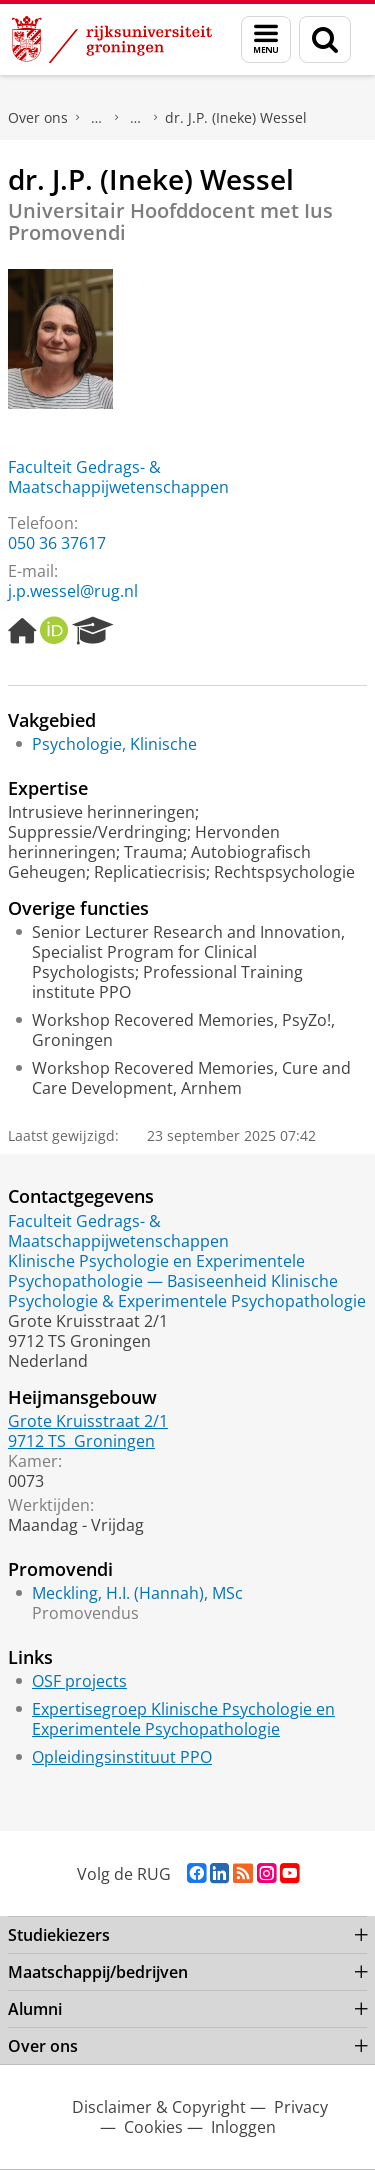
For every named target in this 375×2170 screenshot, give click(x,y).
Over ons (38, 117)
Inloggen (243, 2127)
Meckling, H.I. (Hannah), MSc (137, 1593)
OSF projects (79, 1681)
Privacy (301, 2107)
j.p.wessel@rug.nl (73, 591)
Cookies (153, 2127)
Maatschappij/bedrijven (98, 1972)
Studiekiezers (59, 1935)
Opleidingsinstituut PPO (122, 1757)
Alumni (35, 2009)
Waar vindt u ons (136, 118)
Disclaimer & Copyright (159, 2107)
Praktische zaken (97, 118)
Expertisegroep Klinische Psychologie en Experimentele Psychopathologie (183, 1719)
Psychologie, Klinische (114, 744)
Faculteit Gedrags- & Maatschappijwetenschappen (118, 477)
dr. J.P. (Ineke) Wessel (236, 117)
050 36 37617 (57, 543)
